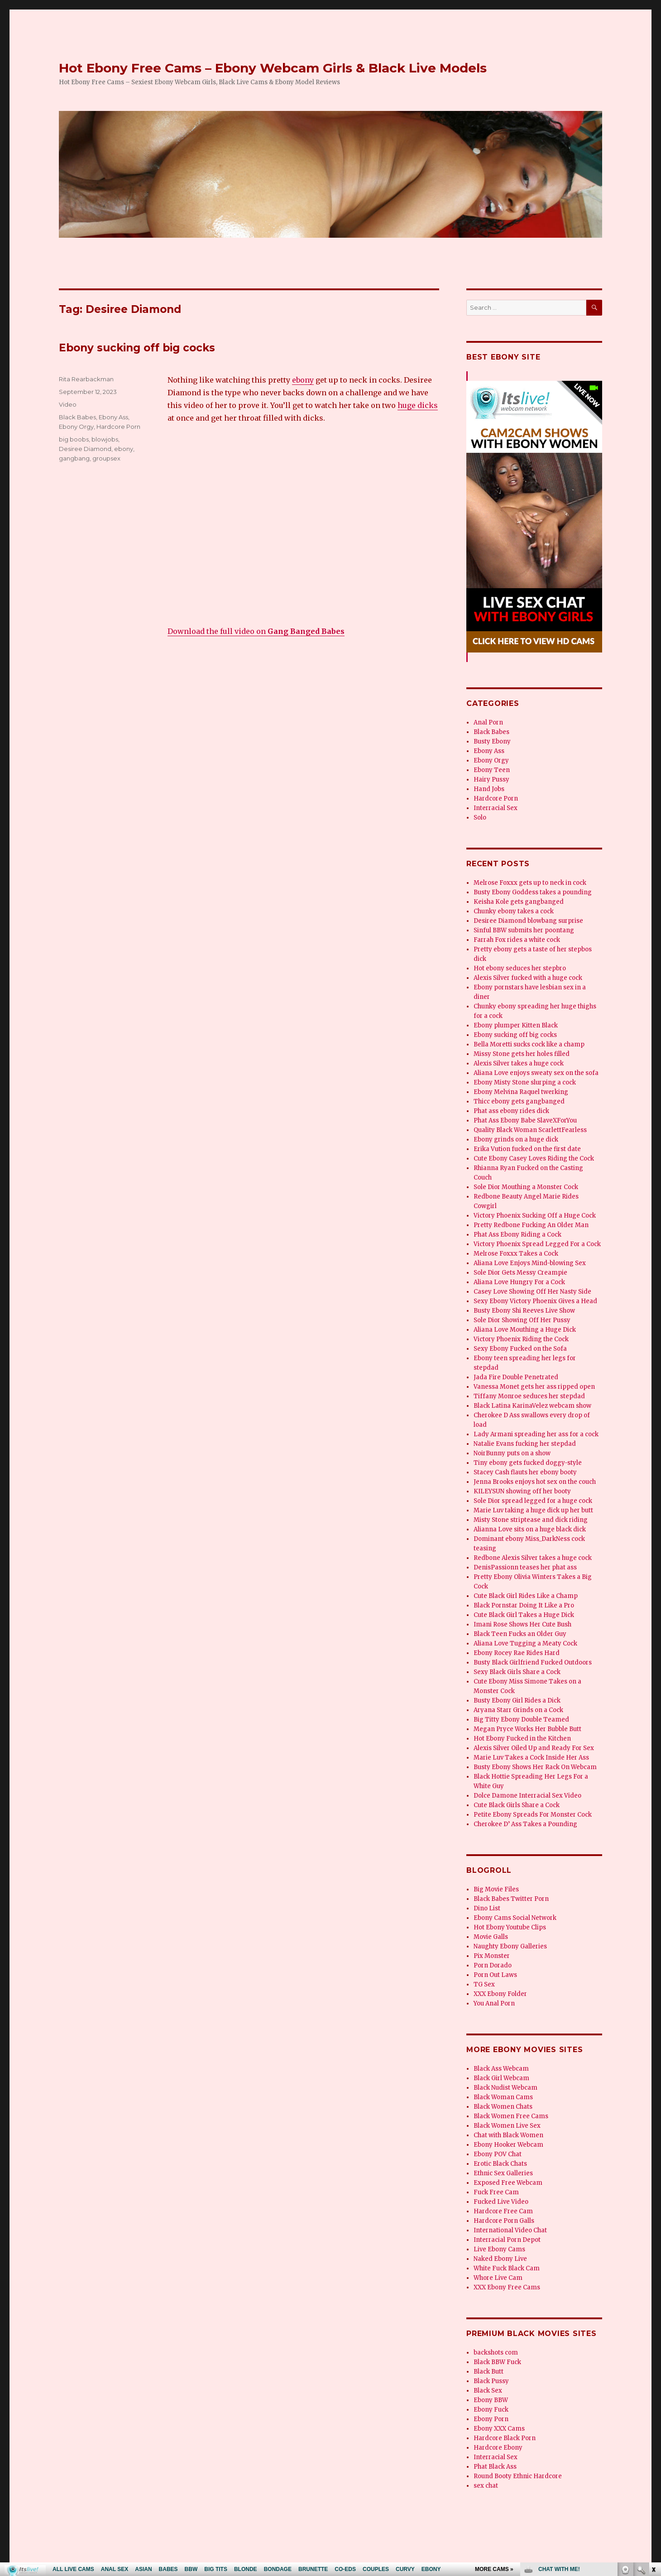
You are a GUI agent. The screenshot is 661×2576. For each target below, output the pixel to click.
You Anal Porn (494, 2003)
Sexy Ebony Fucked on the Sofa (520, 1349)
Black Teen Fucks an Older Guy (520, 1634)
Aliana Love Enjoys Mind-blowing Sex (530, 1263)
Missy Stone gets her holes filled (522, 1054)
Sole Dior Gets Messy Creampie (520, 1272)
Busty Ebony (492, 741)
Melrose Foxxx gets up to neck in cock (530, 883)
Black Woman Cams (503, 2097)
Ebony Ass (113, 417)
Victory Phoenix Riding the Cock (521, 1339)
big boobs (74, 439)
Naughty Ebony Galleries (510, 1946)
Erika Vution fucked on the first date (527, 1149)
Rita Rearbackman (86, 379)
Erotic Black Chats (500, 2164)
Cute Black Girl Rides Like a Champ (526, 1596)
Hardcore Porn (118, 426)
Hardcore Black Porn (505, 2438)
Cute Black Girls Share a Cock (517, 1805)
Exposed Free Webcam (508, 2183)
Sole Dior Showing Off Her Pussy (522, 1320)
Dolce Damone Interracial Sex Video (527, 1795)
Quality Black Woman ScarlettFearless (530, 1130)
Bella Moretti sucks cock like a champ (529, 1044)
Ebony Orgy (76, 426)
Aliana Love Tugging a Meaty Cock (525, 1643)
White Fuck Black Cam (507, 2268)
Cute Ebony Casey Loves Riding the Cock (534, 1158)
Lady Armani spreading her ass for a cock (536, 1434)
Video (68, 404)
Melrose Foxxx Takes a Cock (516, 1253)
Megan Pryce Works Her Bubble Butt (527, 1729)
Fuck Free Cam (496, 2192)
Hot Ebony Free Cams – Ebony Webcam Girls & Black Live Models (273, 68)
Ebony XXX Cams (499, 2428)
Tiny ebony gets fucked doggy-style (528, 1463)
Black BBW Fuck (497, 2362)
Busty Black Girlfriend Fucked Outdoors (533, 1662)
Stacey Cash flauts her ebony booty (525, 1472)
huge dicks (418, 405)
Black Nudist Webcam (505, 2088)
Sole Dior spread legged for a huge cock (533, 1501)
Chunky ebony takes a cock (514, 911)
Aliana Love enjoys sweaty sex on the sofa (536, 1073)
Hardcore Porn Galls (504, 2221)
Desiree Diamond (85, 448)
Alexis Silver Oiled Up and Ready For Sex (534, 1748)
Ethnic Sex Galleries (503, 2173)
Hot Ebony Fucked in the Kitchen (522, 1738)
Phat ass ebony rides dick (511, 1111)
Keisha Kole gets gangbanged (519, 902)
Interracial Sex (495, 808)
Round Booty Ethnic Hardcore (518, 2476)
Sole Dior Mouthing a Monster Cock (526, 1187)
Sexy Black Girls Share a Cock (517, 1672)
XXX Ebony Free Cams (507, 2287)
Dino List (487, 1908)
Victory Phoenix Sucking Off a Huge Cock (535, 1215)
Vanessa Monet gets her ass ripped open (534, 1387)
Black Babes (77, 417)
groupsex (106, 458)
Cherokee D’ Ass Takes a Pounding (525, 1824)
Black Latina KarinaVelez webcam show (532, 1406)
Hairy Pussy (491, 779)
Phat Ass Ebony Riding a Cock (517, 1234)
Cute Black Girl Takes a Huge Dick (524, 1615)
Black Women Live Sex (507, 2126)
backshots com (496, 2352)
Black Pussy (491, 2381)
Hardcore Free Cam (503, 2211)
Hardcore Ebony (498, 2447)
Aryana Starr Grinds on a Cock (518, 1710)
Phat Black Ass (495, 2466)
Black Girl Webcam (501, 2078)
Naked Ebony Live (500, 2259)
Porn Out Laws (495, 1975)
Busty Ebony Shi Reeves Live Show (524, 1310)
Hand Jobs (489, 789)
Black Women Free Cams (511, 2116)
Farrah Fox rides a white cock (517, 940)
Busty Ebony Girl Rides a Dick (517, 1700)
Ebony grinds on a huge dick (516, 1139)
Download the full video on (256, 631)
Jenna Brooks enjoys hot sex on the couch (535, 1482)
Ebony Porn (491, 2419)
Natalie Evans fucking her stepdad (525, 1444)
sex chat (486, 2486)
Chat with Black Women (508, 2135)
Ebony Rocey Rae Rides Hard (517, 1653)
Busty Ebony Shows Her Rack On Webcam (535, 1767)
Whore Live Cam (498, 2278)
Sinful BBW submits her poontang (524, 930)
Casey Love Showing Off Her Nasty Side (532, 1291)
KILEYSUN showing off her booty (522, 1491)
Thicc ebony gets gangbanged (519, 1101)
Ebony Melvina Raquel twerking (521, 1092)
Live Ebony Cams (499, 2249)
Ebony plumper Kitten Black (516, 1025)
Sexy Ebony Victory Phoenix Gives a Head (535, 1301)
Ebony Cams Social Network (515, 1918)
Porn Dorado (493, 1965)
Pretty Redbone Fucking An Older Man (531, 1225)
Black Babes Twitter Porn (511, 1899)
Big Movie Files (496, 1889)
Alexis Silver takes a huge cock (519, 1063)
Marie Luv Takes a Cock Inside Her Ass (531, 1757)
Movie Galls (491, 1937)
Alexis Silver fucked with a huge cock (528, 978)
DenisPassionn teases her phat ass (525, 1567)
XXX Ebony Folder (500, 1994)
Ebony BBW (491, 2400)
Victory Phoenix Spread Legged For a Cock (537, 1244)
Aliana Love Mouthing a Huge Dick (525, 1330)
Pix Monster (492, 1956)
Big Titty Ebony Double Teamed (521, 1719)
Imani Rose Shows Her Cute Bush (522, 1624)
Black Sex (488, 2390)
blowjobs (104, 439)
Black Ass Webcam (501, 2068)
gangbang (74, 458)
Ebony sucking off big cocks (137, 347)
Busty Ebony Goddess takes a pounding (533, 892)
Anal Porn (488, 722)
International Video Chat (510, 2230)
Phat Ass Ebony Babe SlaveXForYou (525, 1120)
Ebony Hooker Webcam (508, 2145)
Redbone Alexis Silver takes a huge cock (533, 1558)
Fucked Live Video (501, 2202)
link (653, 2434)
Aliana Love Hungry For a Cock (519, 1282)
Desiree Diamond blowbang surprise (528, 921)
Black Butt (488, 2371)
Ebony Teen (492, 770)
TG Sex (484, 1984)
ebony (303, 379)
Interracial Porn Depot (507, 2240)
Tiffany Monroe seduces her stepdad (529, 1396)
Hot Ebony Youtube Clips (510, 1927)
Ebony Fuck (491, 2409)
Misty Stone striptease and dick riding (531, 1520)
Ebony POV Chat (498, 2154)
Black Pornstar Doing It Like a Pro (524, 1605)
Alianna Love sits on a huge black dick (530, 1529)
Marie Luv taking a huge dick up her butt (533, 1510)
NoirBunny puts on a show (512, 1453)
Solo (480, 817)
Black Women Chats (503, 2107)
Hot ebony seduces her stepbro (520, 968)
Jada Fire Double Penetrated (516, 1377)
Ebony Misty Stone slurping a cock (525, 1082)
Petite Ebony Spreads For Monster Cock (533, 1814)
